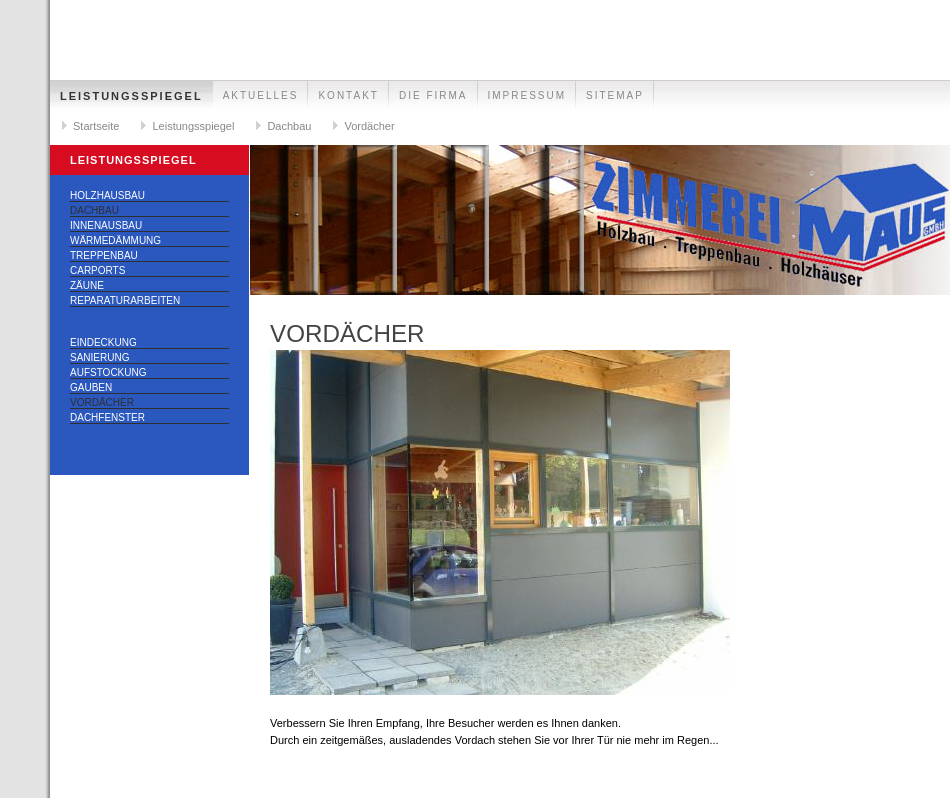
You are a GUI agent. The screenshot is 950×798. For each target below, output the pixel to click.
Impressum (527, 95)
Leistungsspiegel (131, 96)
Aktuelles (261, 95)
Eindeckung (103, 342)
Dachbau (289, 126)
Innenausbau (106, 225)
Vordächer (369, 126)
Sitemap (615, 95)
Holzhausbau (107, 195)
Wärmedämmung (115, 240)
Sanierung (99, 357)
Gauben (91, 387)
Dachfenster (107, 417)
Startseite (96, 126)
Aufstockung (108, 372)
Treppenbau (104, 255)
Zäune (87, 285)
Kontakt (348, 95)
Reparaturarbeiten (125, 300)
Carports (97, 270)
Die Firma (433, 95)
